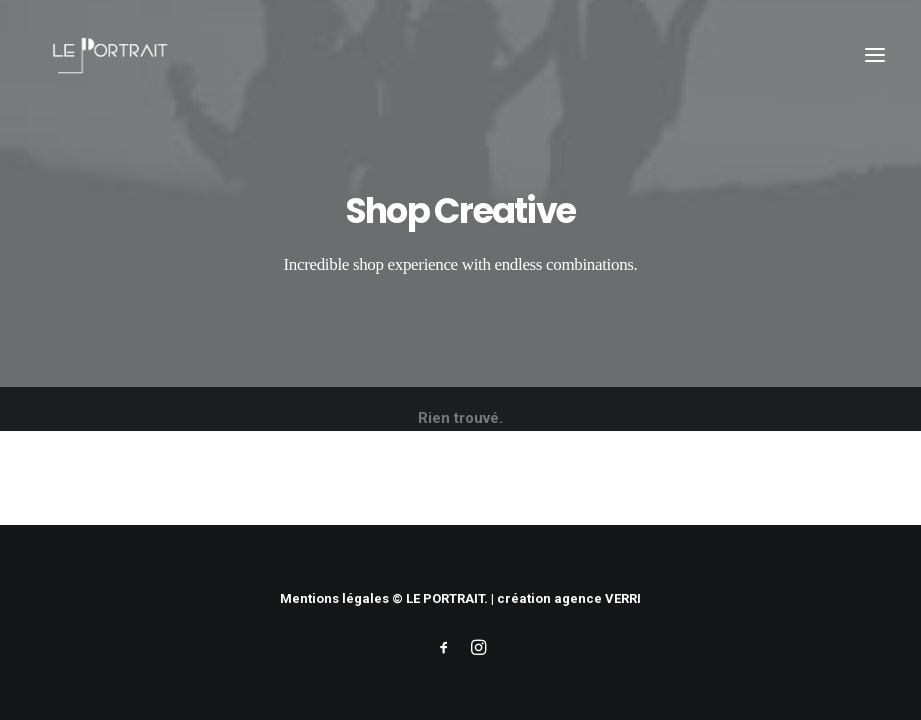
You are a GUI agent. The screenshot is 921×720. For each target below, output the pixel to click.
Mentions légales (334, 598)
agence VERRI (597, 598)
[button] (875, 54)
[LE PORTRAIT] (107, 54)
